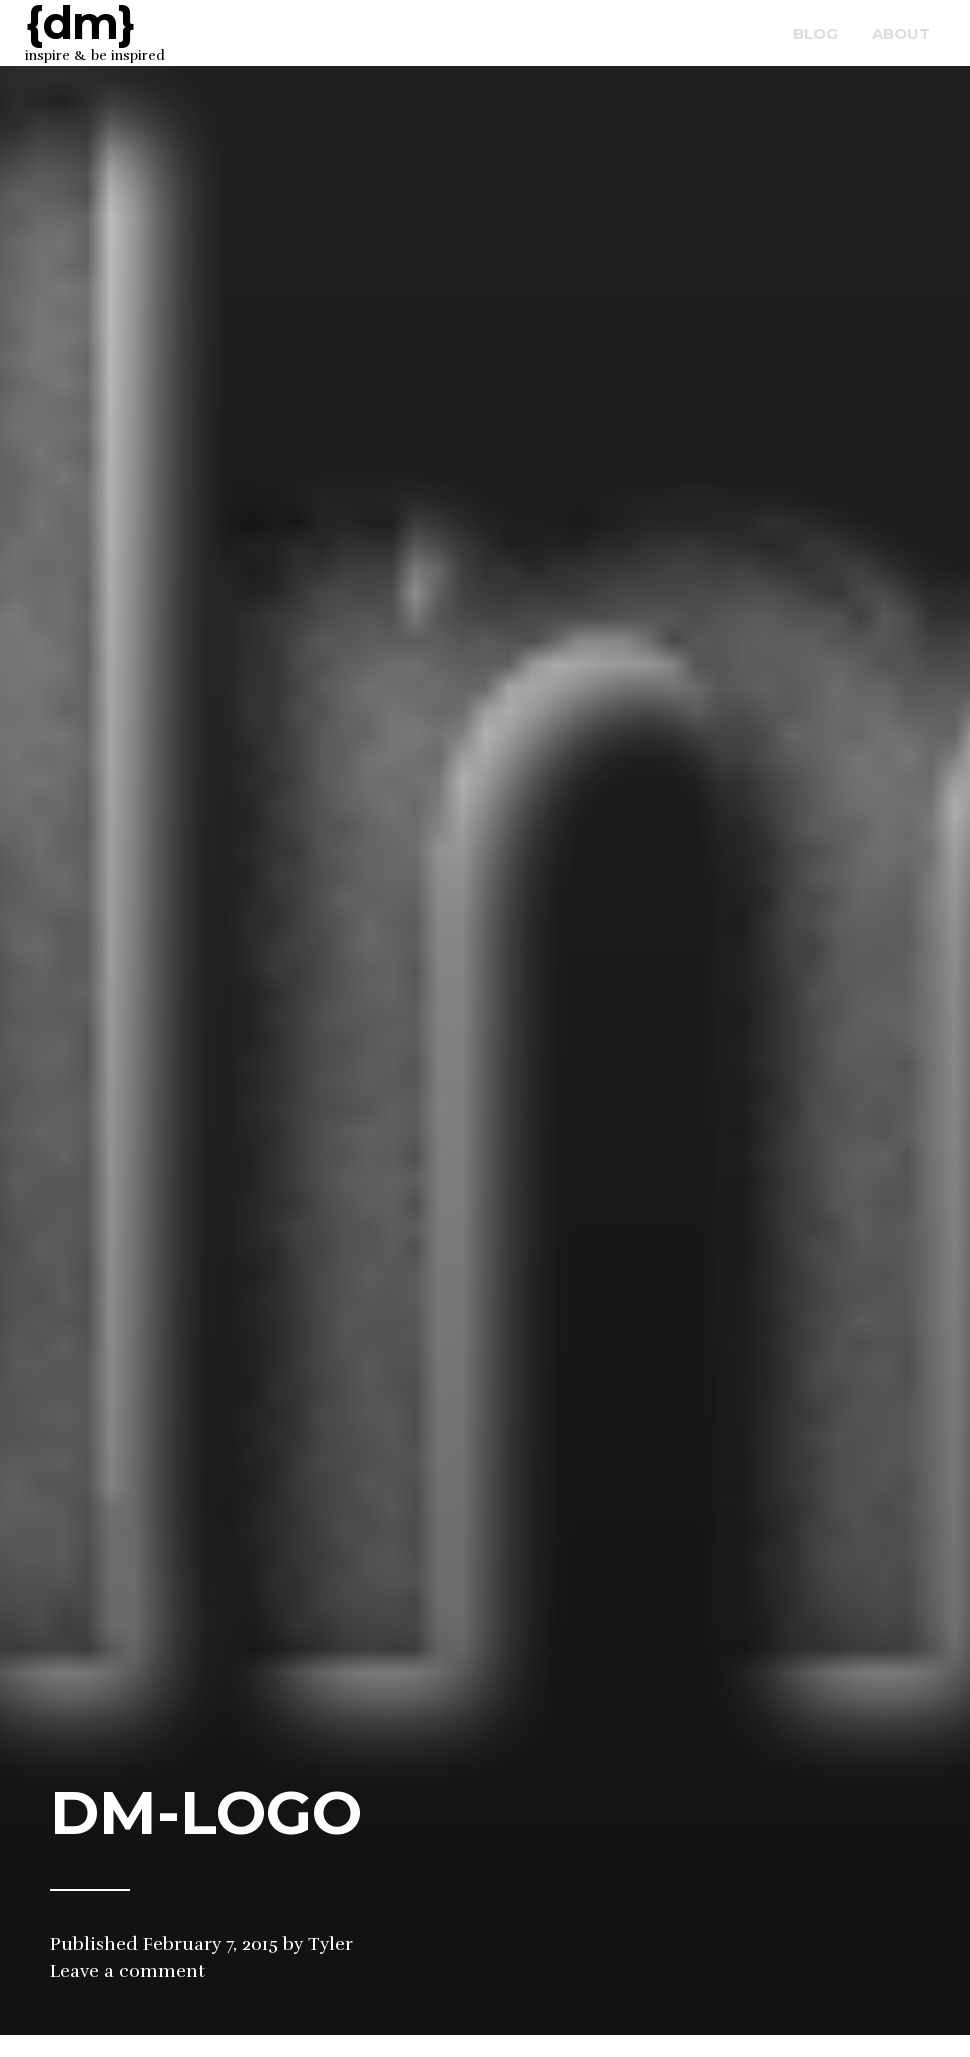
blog (815, 33)
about (901, 33)
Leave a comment (127, 1971)
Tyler (330, 1944)
